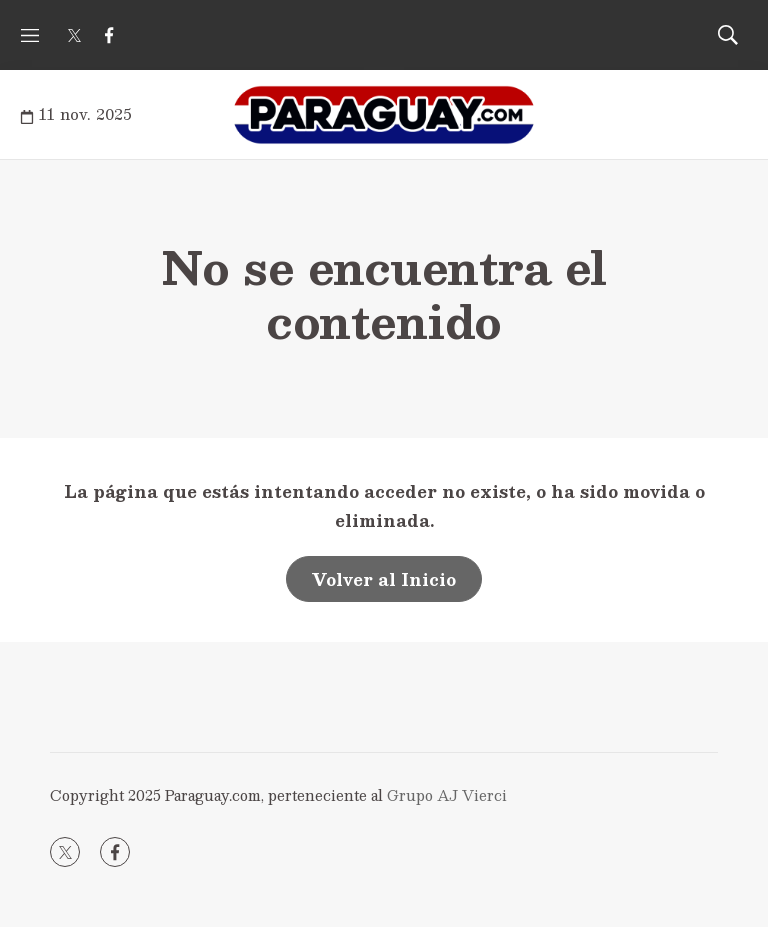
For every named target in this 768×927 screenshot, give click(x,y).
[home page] (384, 115)
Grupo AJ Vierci (447, 795)
